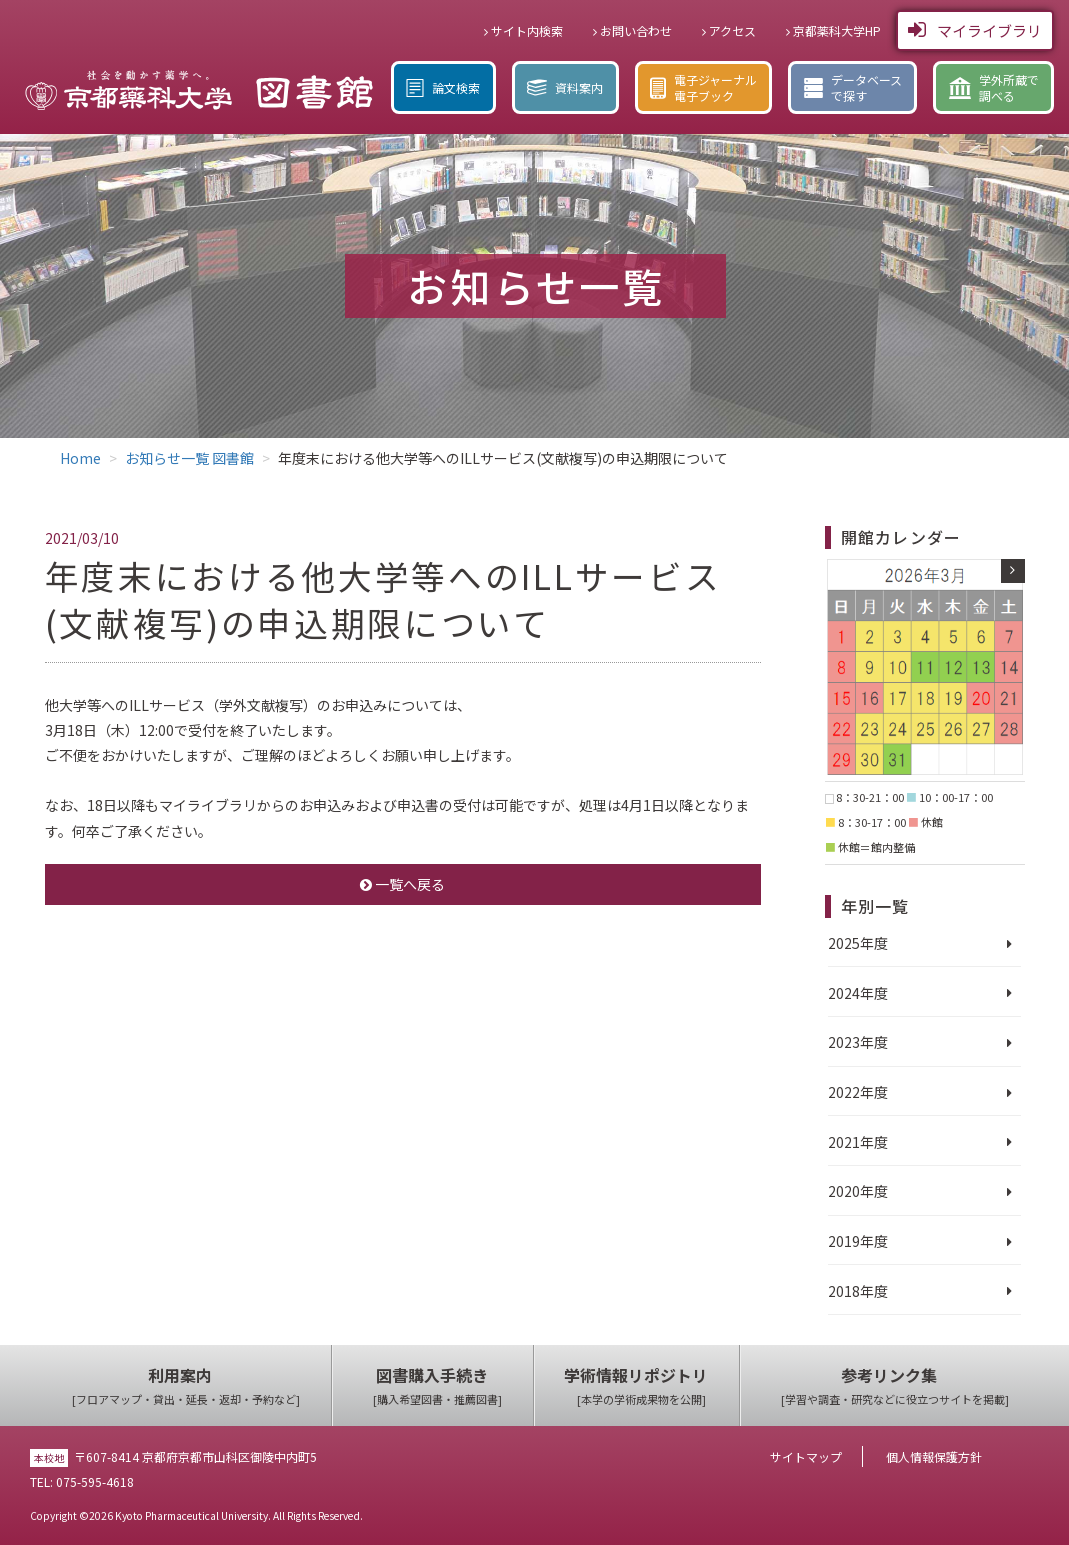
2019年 (851, 1241)
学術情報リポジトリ (641, 1386)
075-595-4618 (95, 1481)
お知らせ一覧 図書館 (189, 458)
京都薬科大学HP (833, 30)
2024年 (851, 993)
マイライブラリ (975, 30)
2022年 (851, 1092)
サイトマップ (806, 1456)
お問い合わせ (632, 30)
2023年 (851, 1042)
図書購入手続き (437, 1386)
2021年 (851, 1142)
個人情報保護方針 (934, 1456)
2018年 (851, 1291)
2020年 (851, 1191)
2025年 (851, 943)
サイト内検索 (523, 30)
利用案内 (186, 1386)
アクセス (729, 30)
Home (80, 458)
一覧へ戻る (402, 884)
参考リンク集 (895, 1386)
